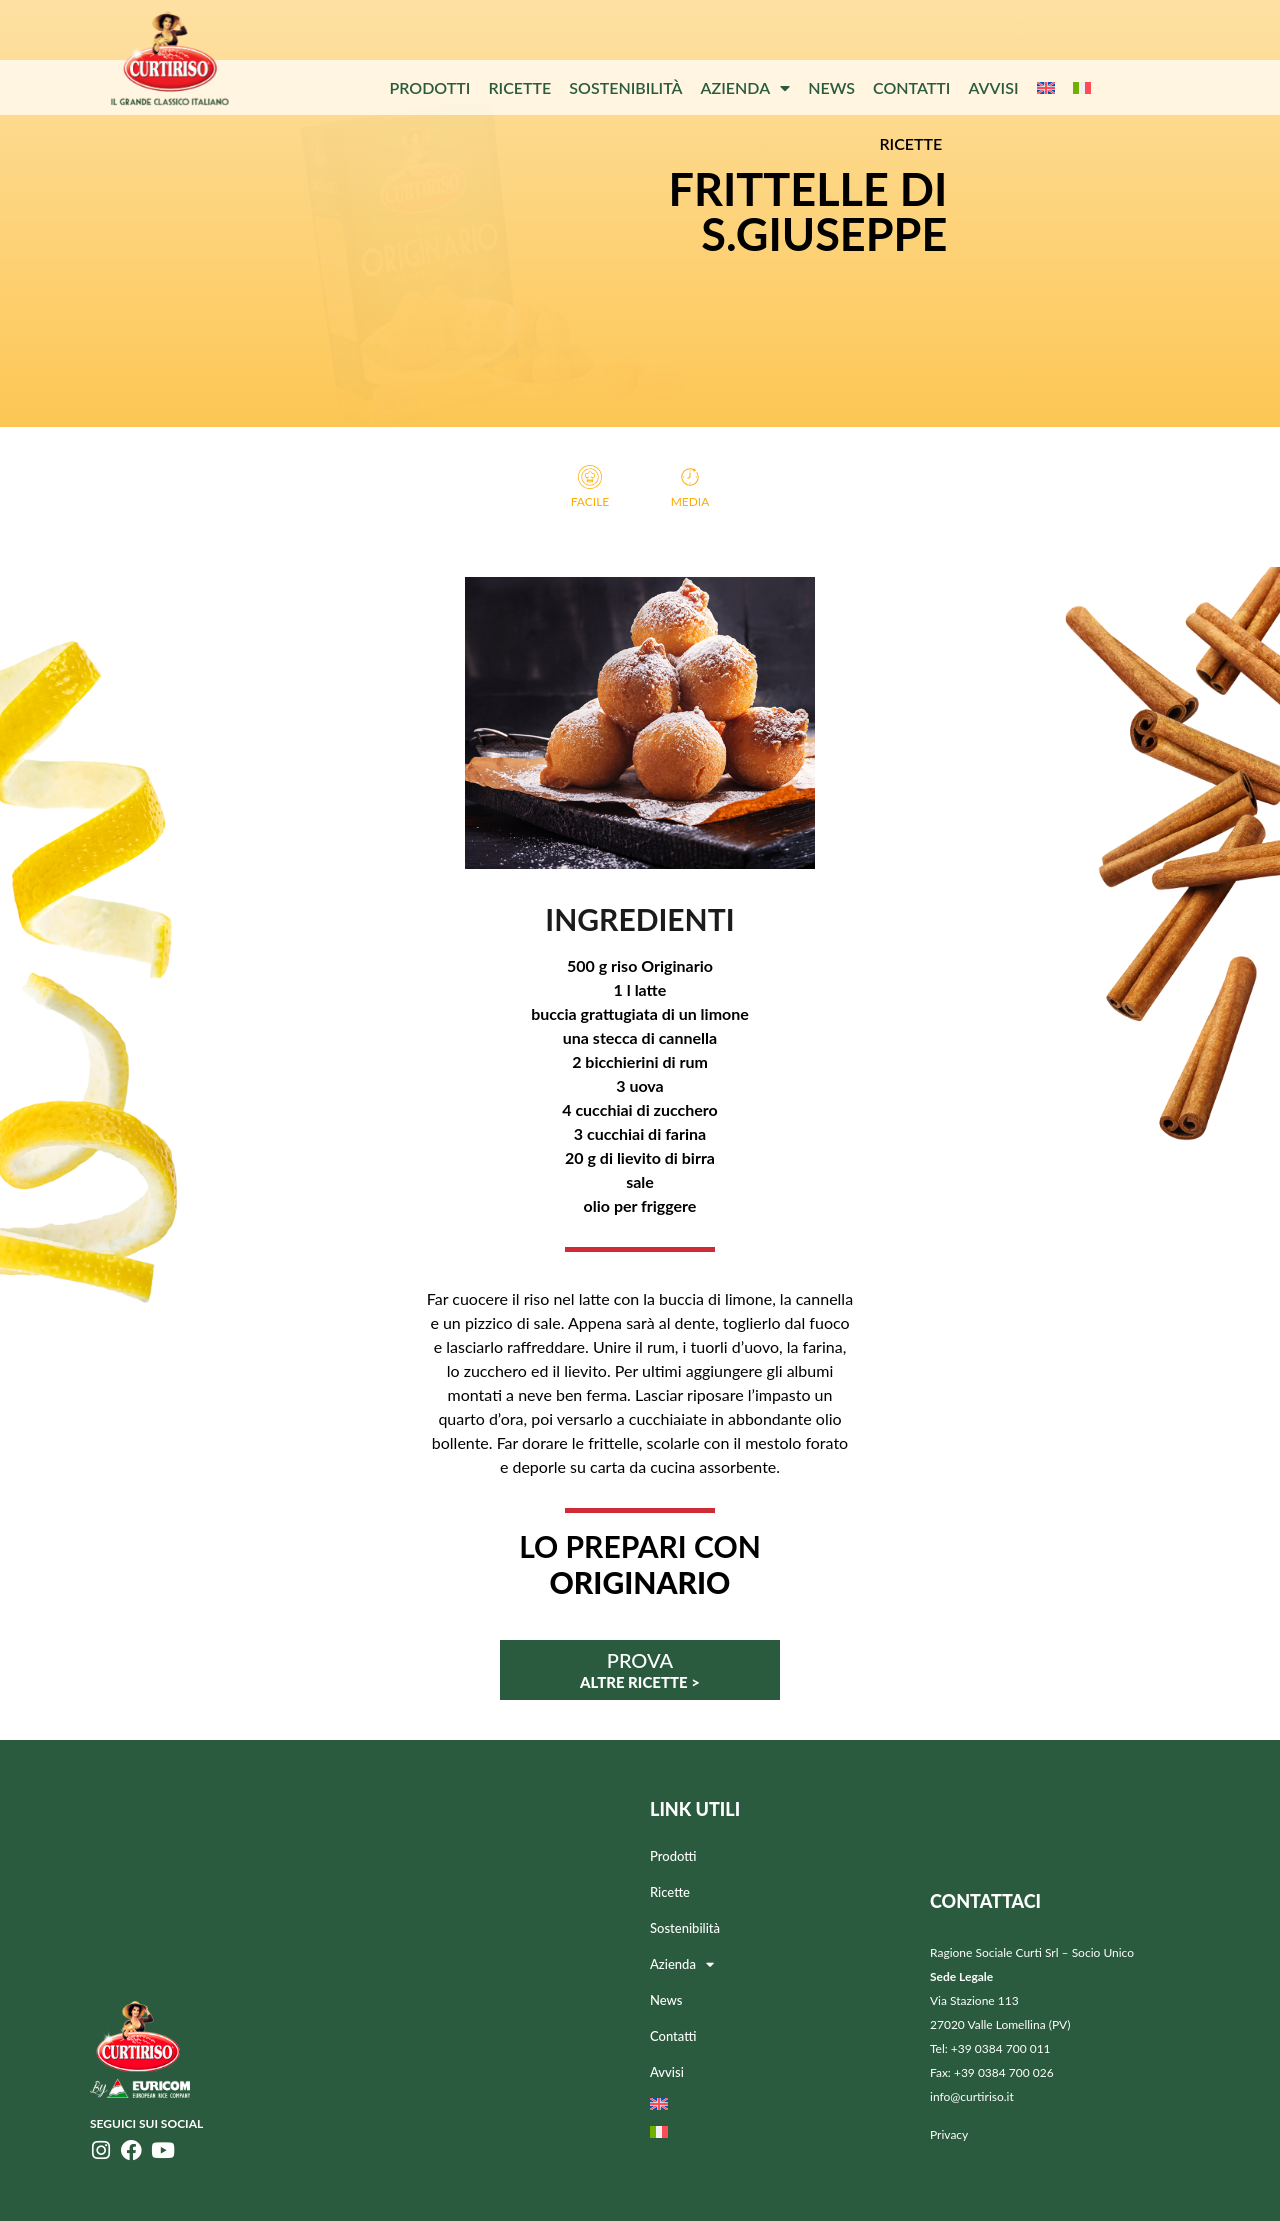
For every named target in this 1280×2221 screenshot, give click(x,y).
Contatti (911, 87)
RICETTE (910, 143)
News (831, 87)
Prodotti (429, 87)
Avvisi (993, 87)
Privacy (949, 2134)
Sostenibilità (625, 87)
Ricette (519, 87)
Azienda (746, 88)
